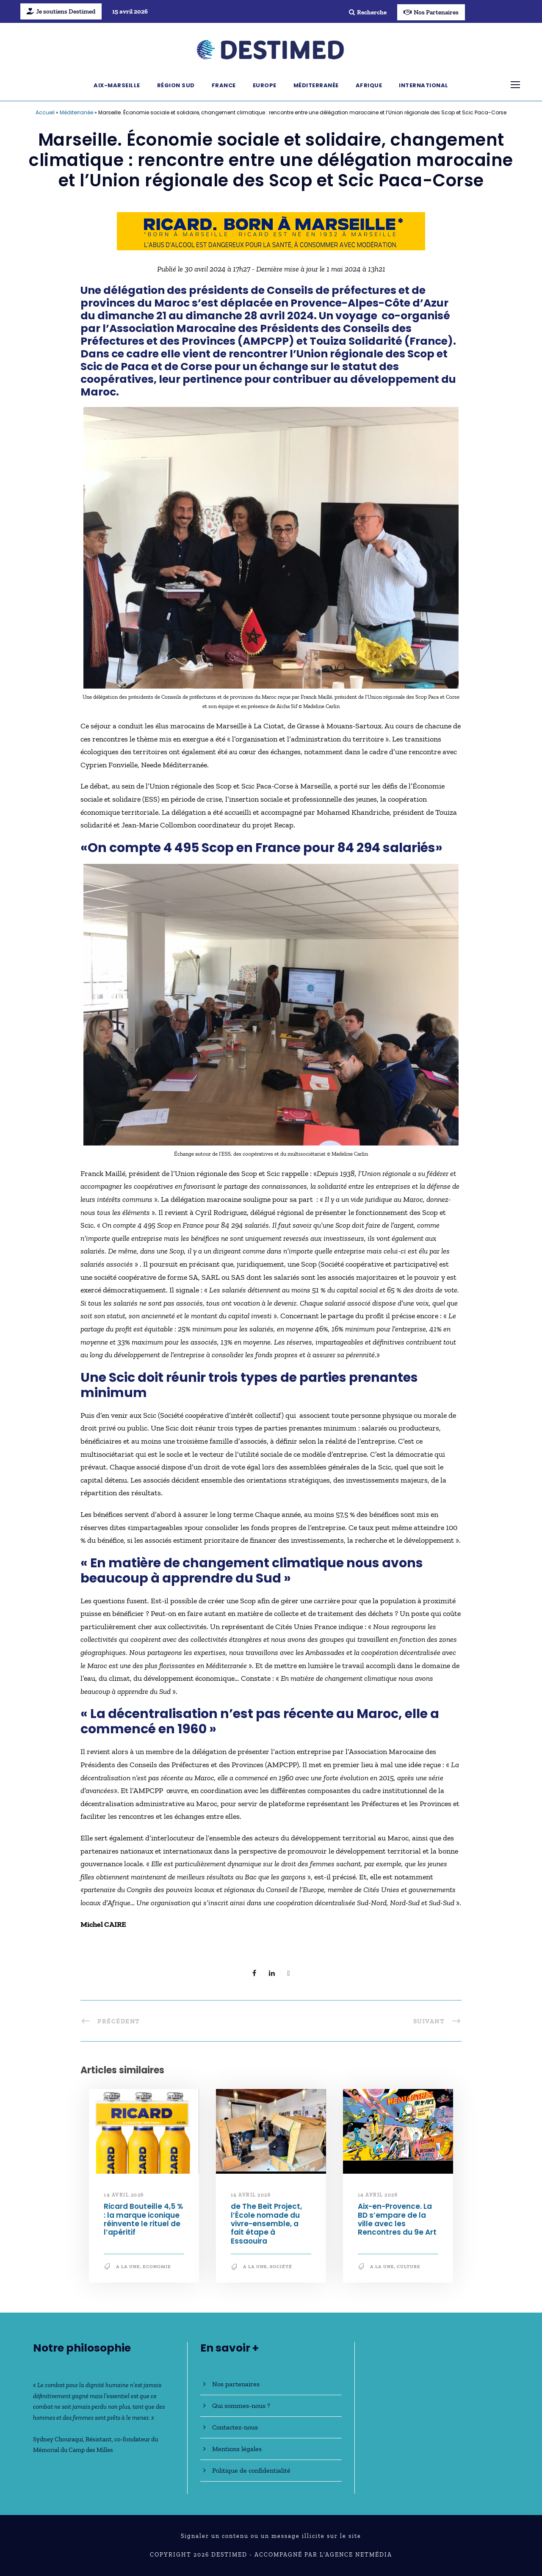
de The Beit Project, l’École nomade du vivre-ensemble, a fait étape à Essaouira (266, 2223)
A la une (128, 2266)
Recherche (368, 12)
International (423, 85)
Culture (408, 2266)
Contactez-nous (235, 2427)
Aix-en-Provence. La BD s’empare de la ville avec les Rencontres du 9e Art (397, 2219)
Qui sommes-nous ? (241, 2406)
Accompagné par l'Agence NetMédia (323, 2554)
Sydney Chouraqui (58, 2439)
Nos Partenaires (431, 12)
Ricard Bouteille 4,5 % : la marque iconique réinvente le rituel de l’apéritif (143, 2219)
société (281, 2266)
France (224, 85)
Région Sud (176, 85)
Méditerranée (316, 85)
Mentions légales (237, 2449)
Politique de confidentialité (251, 2470)
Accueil (45, 112)
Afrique (369, 85)
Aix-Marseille (117, 85)
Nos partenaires (236, 2384)
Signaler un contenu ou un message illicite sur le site (271, 2536)
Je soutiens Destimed (61, 11)
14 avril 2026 (124, 2195)
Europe (265, 85)
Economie (157, 2266)
